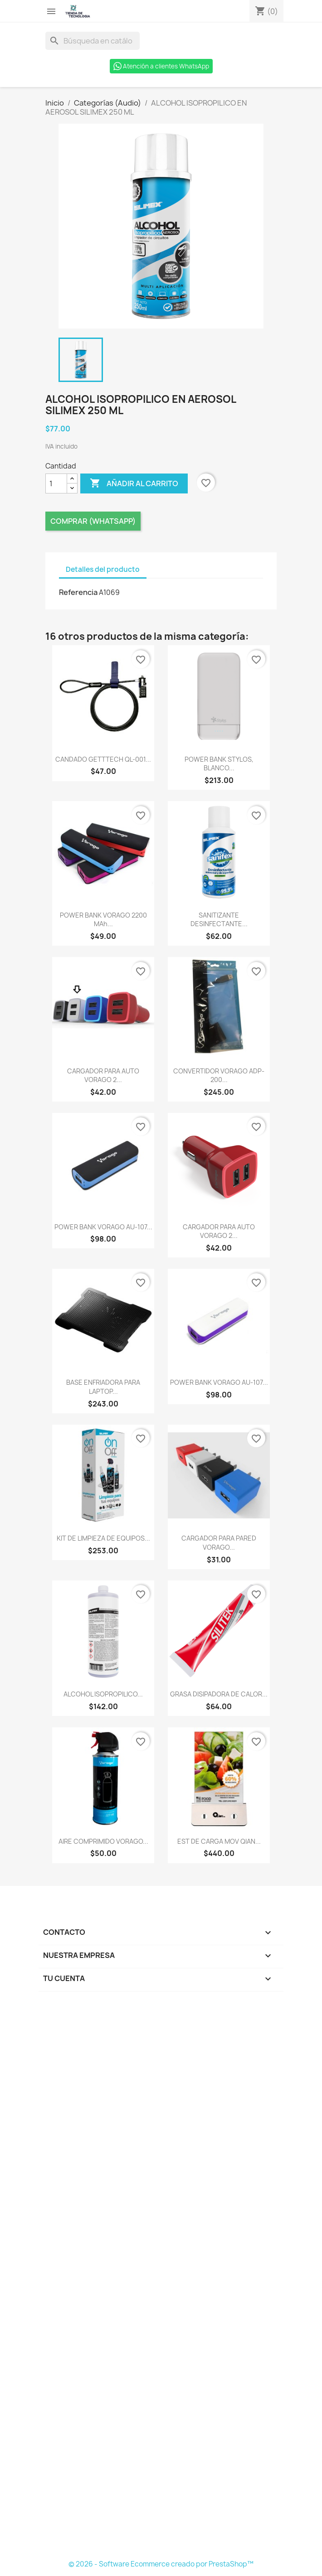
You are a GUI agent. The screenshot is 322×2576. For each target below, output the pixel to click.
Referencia (78, 592)
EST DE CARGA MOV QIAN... (219, 1841)
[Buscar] (92, 41)
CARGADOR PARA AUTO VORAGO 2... (103, 1075)
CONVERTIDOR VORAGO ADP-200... (218, 1075)
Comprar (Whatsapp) (93, 521)
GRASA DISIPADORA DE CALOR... (219, 1694)
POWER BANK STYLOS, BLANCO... (219, 764)
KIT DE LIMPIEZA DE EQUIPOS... (103, 1538)
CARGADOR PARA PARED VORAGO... (218, 1542)
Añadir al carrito (134, 483)
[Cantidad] (56, 483)
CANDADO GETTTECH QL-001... (103, 759)
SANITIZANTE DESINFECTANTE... (219, 919)
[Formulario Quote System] (161, 2278)
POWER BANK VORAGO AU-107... (103, 1227)
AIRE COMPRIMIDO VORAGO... (103, 1841)
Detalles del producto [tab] (103, 569)
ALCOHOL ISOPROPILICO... (103, 1694)
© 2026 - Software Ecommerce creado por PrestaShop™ (161, 2564)
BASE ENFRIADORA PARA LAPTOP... (103, 1387)
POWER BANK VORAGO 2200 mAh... (103, 919)
